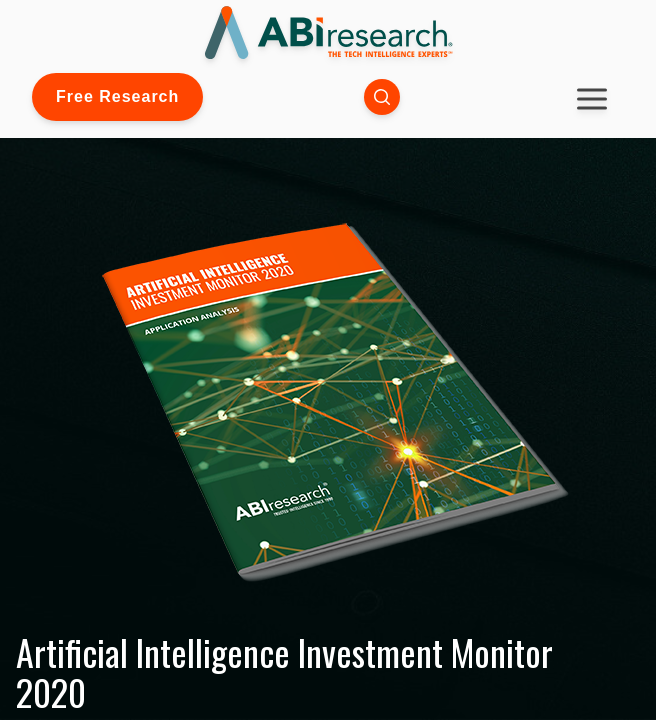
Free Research (117, 96)
